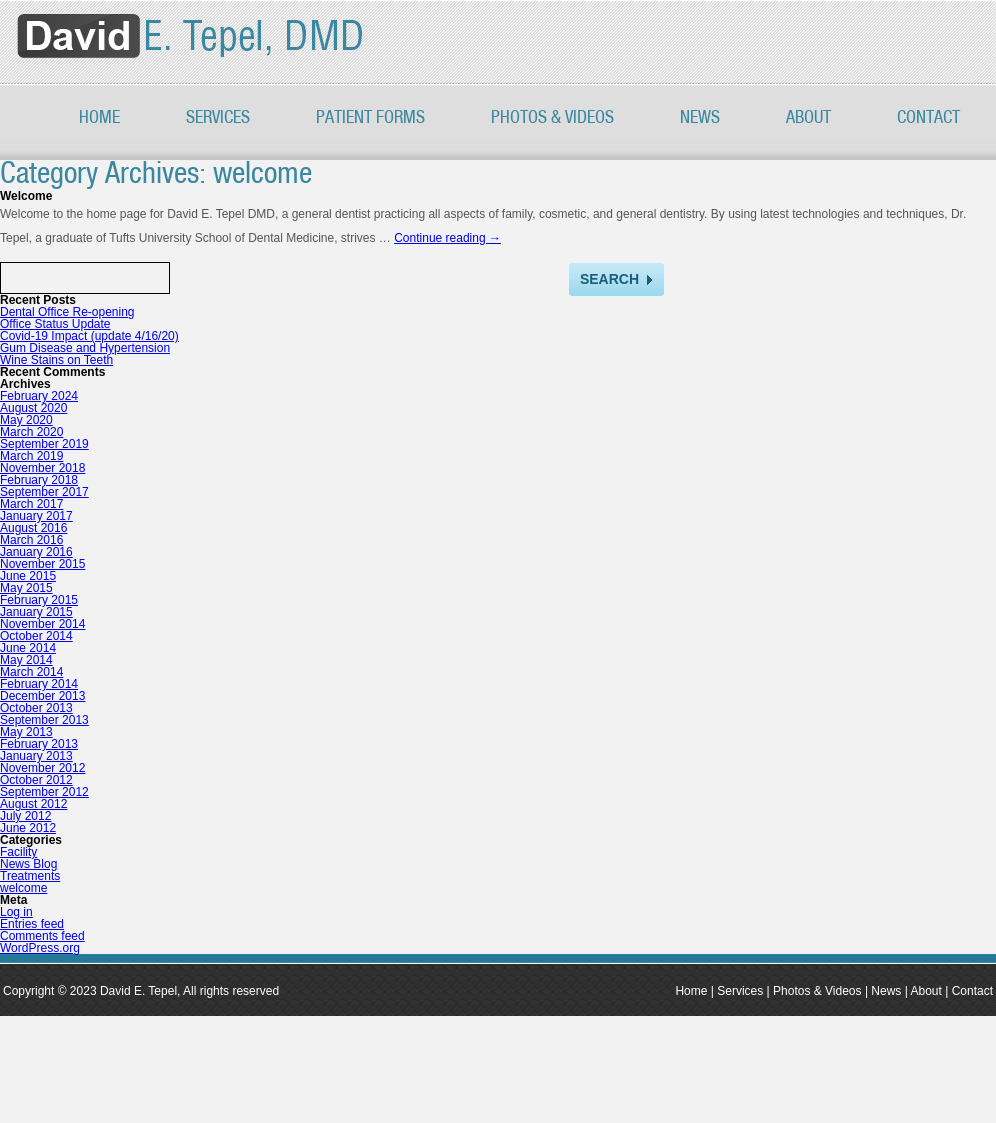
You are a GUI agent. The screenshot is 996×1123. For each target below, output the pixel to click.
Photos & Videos (817, 991)
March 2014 (31, 672)
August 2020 (33, 408)
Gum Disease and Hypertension (85, 348)
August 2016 (33, 528)
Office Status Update (55, 324)
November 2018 (42, 468)
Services (218, 117)
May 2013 (26, 732)
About (808, 117)
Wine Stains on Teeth (56, 360)
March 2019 (31, 456)
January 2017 (36, 516)
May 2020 (26, 420)
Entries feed (32, 924)
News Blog (28, 864)
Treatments (30, 876)
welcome (23, 888)
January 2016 (36, 552)
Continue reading (447, 238)
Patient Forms (370, 117)
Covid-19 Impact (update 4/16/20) (89, 336)
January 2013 (36, 756)
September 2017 (44, 492)
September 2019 (44, 444)
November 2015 (42, 564)
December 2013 (42, 696)
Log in (16, 912)
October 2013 (36, 708)
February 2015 (39, 600)
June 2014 (28, 648)
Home (99, 117)
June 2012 (28, 828)
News (700, 117)
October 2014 (36, 636)
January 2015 (36, 612)
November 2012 (42, 768)
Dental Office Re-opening (67, 312)
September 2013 (44, 720)
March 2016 (31, 540)
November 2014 (42, 624)
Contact (928, 117)
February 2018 (39, 480)
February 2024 (39, 396)
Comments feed (42, 936)
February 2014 (39, 684)
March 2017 (31, 504)
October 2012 (36, 780)
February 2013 (39, 744)
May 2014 (26, 660)
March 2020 (31, 432)
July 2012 (25, 816)
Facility (18, 852)
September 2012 (44, 792)
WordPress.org (40, 948)
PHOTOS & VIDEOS (552, 117)
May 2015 (26, 588)
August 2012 (33, 804)
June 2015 (28, 576)
